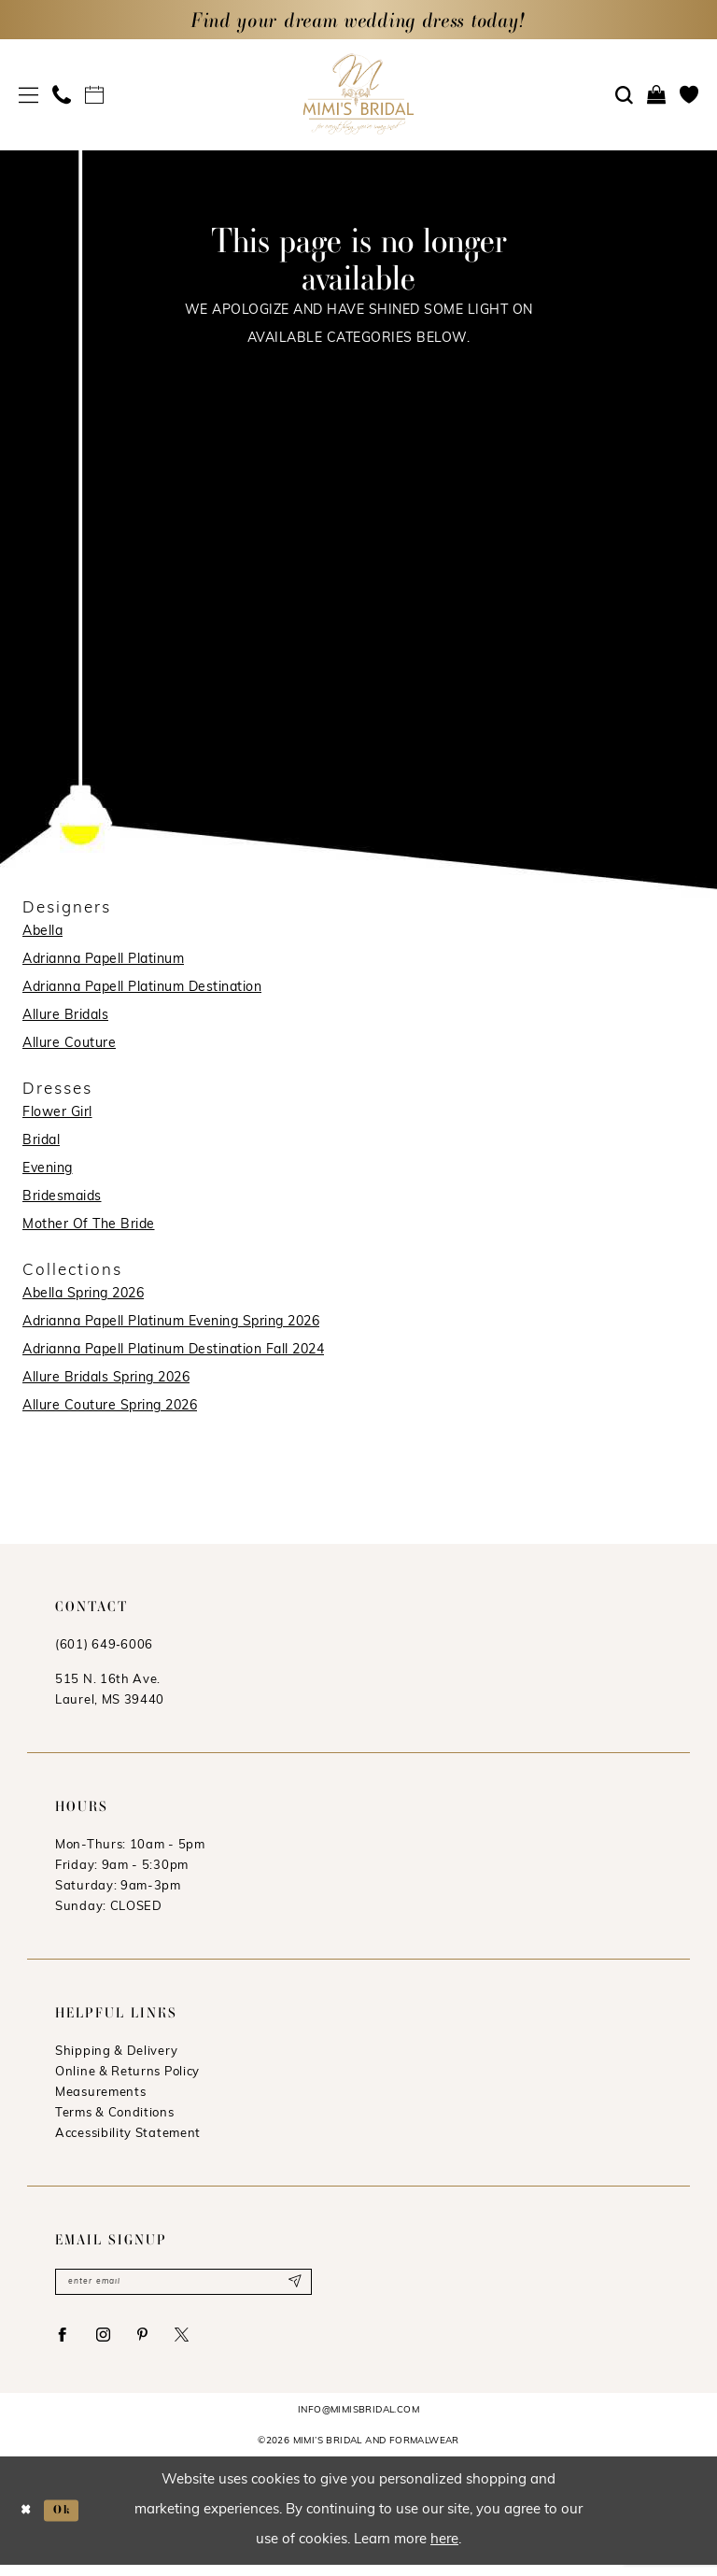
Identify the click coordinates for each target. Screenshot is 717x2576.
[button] (29, 95)
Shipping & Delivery (116, 2051)
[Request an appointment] (94, 94)
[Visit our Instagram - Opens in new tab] (114, 2342)
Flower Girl (57, 1113)
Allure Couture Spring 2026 (109, 1406)
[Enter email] (183, 2284)
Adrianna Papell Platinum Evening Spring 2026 (170, 1322)
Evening (47, 1169)
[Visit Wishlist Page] (689, 94)
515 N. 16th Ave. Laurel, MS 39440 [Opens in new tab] (109, 1690)
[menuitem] (29, 95)
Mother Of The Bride (88, 1225)
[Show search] (624, 95)
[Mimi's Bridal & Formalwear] (359, 93)
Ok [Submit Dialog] (71, 2521)
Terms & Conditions (115, 2113)
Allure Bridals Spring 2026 (106, 1378)
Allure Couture (69, 1044)
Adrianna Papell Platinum (103, 960)
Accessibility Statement (128, 2134)
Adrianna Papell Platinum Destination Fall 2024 (173, 1350)
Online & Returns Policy (127, 2072)
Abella (42, 932)
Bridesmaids (62, 1197)
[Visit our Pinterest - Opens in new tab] (159, 2342)
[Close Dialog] (28, 2521)
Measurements (100, 2093)
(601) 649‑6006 (104, 1645)
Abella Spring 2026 (83, 1294)
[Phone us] (62, 94)
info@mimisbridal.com (358, 2421)
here (444, 2551)
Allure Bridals (65, 1016)
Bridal (41, 1141)
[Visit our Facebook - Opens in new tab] (66, 2342)
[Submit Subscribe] (292, 2284)
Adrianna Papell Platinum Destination (141, 988)
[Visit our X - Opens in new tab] (205, 2342)
